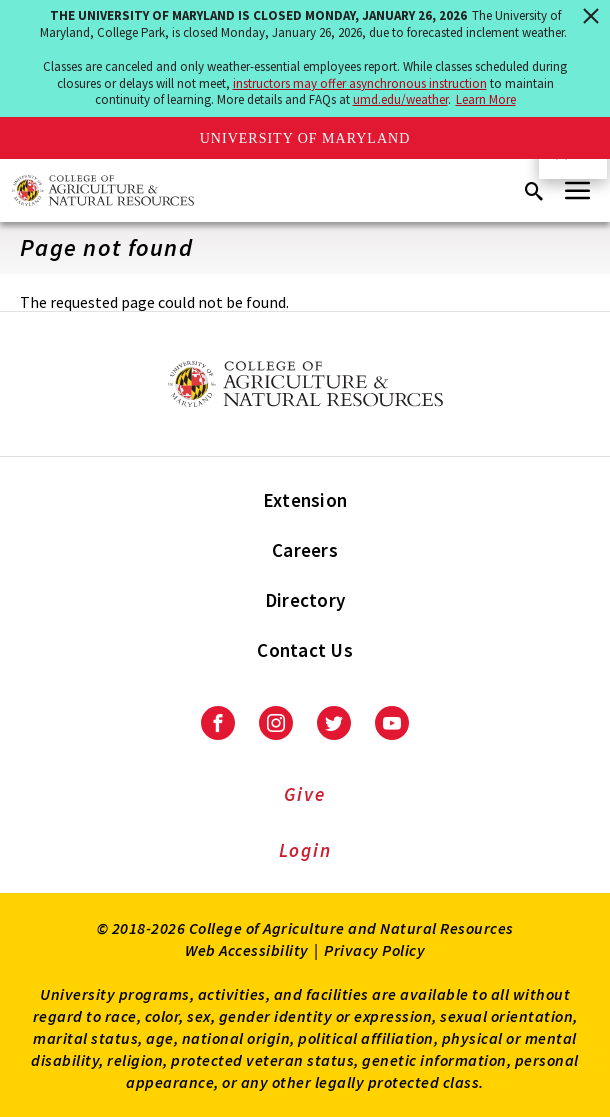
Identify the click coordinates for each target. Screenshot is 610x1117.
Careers (305, 550)
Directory (305, 600)
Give (304, 794)
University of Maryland (305, 138)
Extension (305, 500)
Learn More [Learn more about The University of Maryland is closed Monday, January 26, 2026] (486, 99)
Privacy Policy (374, 950)
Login (305, 850)
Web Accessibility (247, 950)
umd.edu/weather (400, 99)
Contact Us (305, 650)
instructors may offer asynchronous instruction (360, 83)
